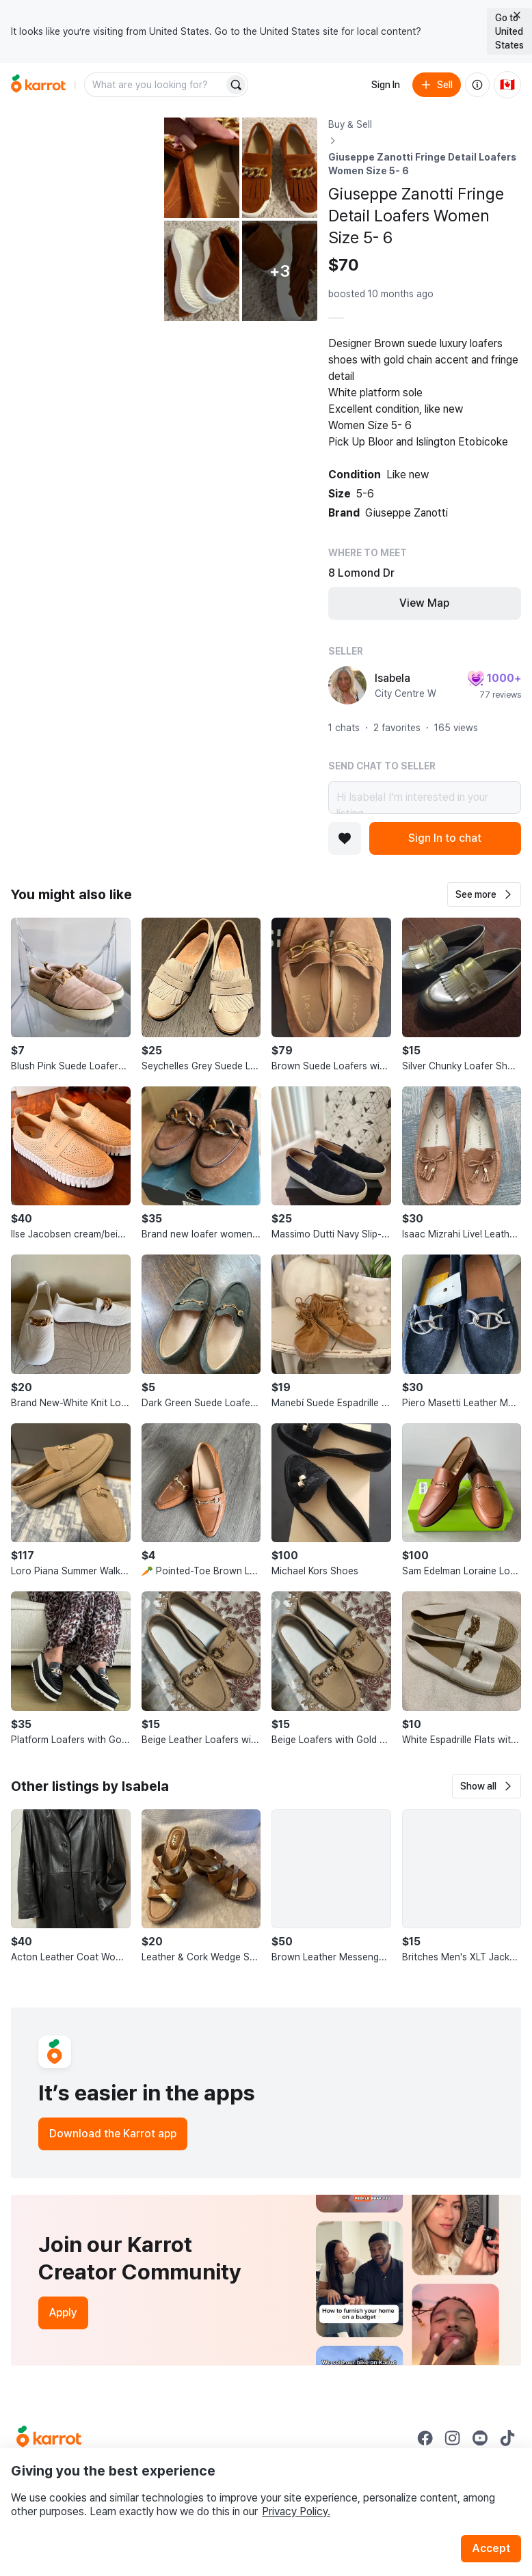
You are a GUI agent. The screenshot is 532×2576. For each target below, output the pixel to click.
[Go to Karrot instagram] (452, 2438)
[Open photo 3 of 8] (279, 168)
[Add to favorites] (344, 838)
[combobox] (155, 84)
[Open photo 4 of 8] (201, 271)
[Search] (235, 84)
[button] (484, 894)
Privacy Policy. (296, 2511)
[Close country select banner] (517, 15)
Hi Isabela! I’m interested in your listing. (424, 797)
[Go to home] (38, 84)
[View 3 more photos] (279, 271)
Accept (491, 2548)
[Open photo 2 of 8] (201, 168)
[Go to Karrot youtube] (480, 2438)
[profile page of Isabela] (347, 685)
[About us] (477, 84)
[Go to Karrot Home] (48, 2438)
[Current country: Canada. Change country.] (507, 84)
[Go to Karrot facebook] (425, 2438)
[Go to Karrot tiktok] (507, 2438)
